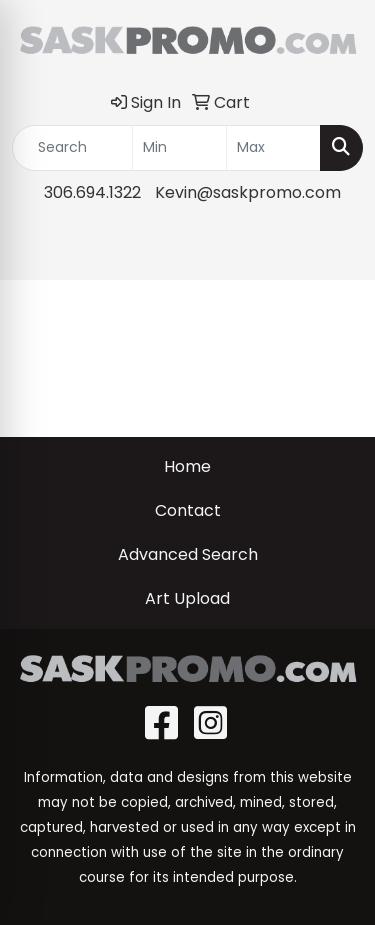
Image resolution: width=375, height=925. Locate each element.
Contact (188, 510)
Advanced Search (188, 554)
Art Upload (187, 598)
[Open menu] (335, 250)
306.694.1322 (92, 192)
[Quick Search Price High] (273, 148)
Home (187, 466)
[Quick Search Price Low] (179, 148)
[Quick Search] (72, 148)
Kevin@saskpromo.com (248, 192)
